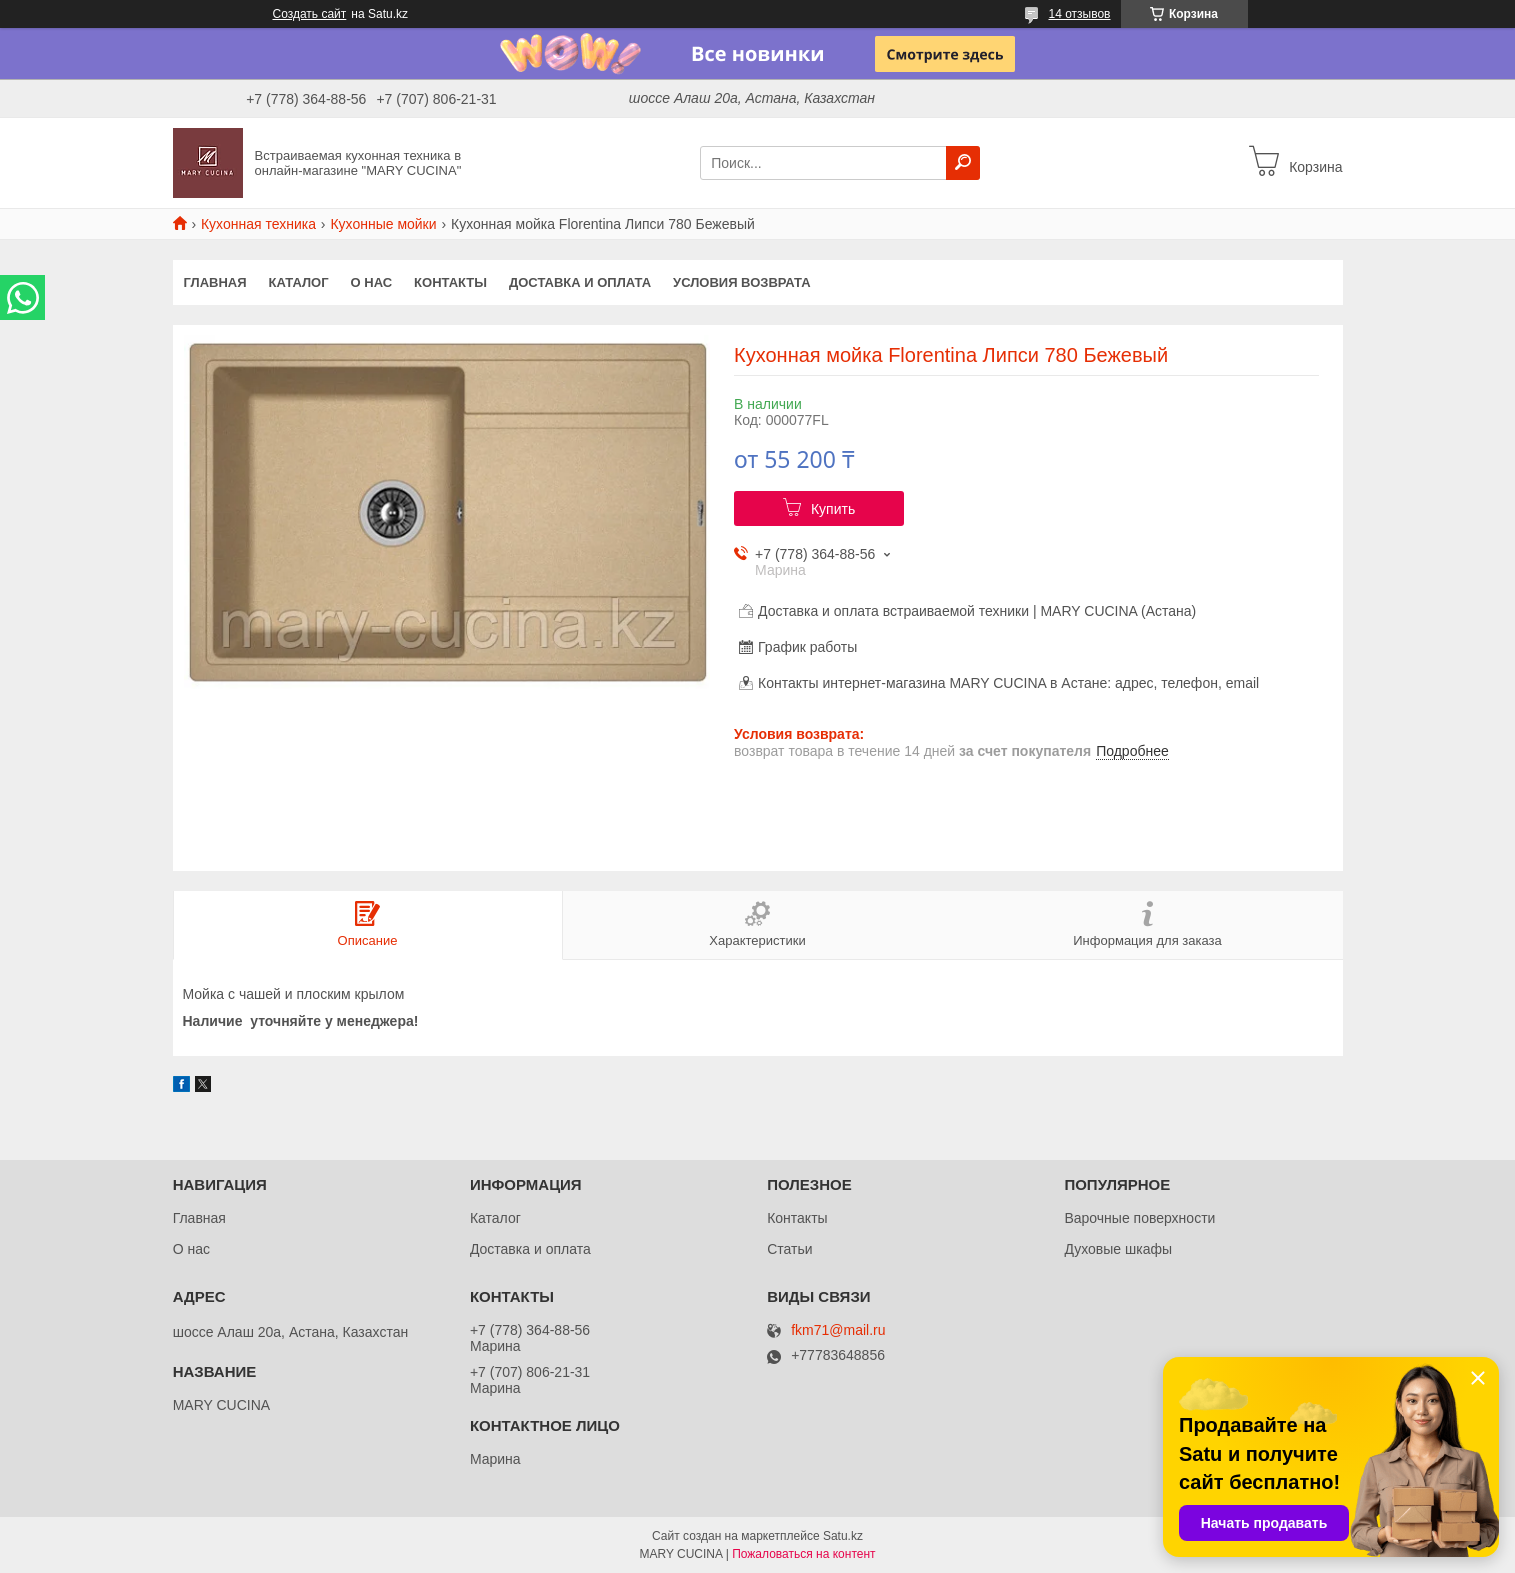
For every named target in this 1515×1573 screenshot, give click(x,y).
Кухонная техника (258, 224)
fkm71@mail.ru (838, 1330)
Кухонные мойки (383, 224)
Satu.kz (843, 1536)
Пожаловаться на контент (803, 1554)
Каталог (299, 282)
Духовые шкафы (1118, 1249)
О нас (372, 282)
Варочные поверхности (1139, 1218)
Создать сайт (310, 14)
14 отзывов (1079, 14)
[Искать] (963, 163)
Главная (215, 282)
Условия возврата (742, 282)
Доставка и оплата (580, 282)
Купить (833, 509)
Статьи (789, 1249)
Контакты (450, 282)
